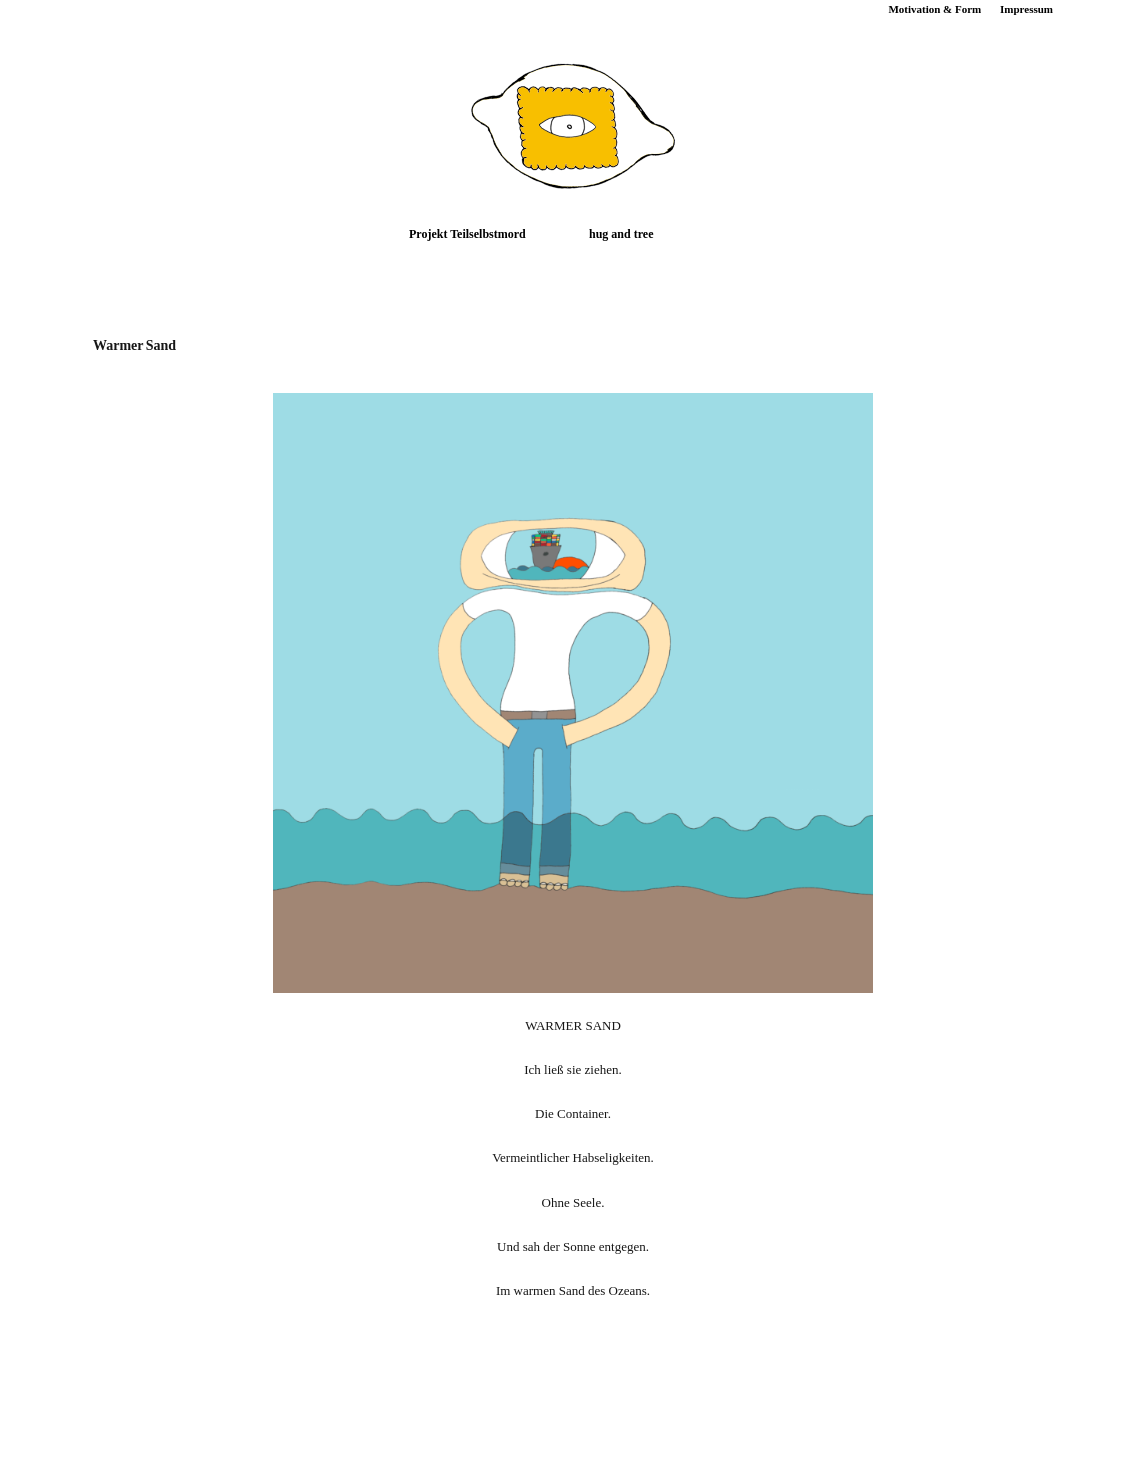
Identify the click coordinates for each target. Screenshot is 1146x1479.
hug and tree (621, 234)
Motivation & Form (934, 9)
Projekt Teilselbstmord (467, 234)
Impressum (1026, 9)
